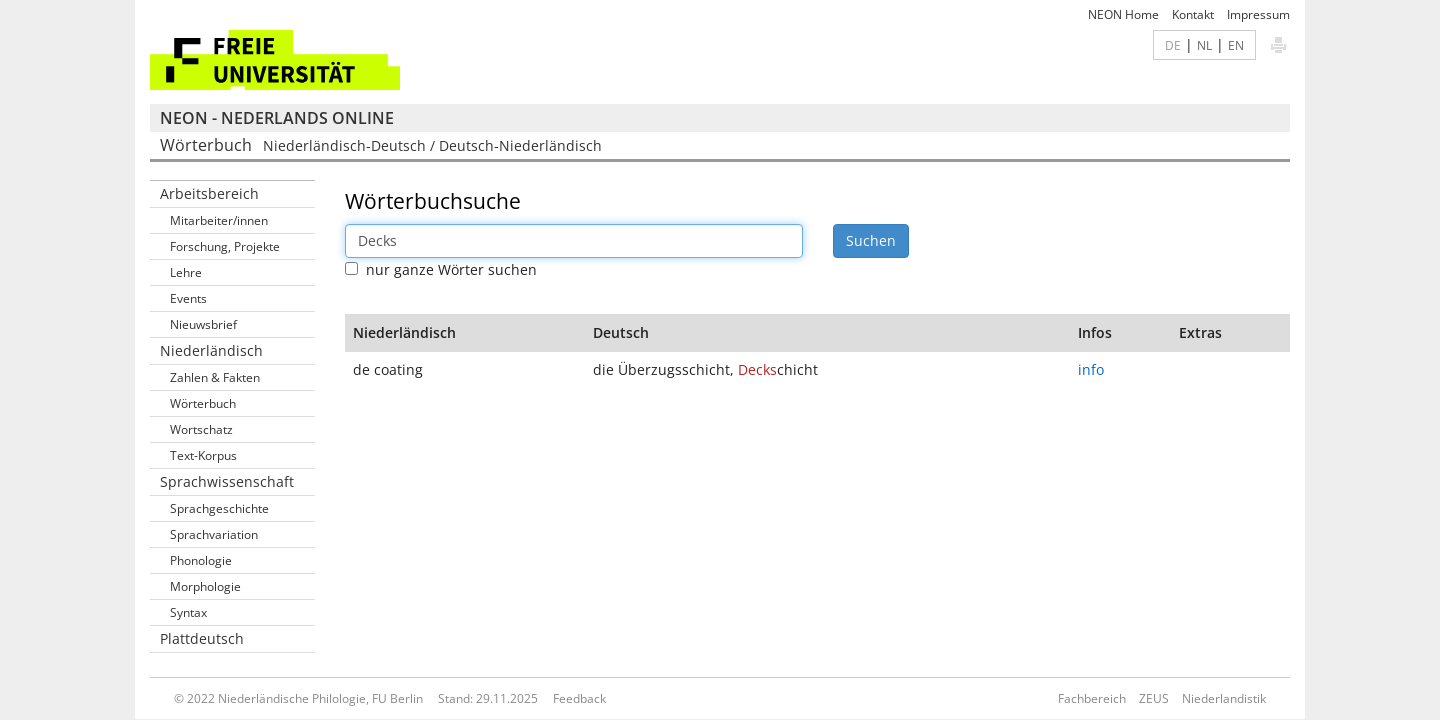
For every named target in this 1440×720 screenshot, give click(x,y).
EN (1236, 45)
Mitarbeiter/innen (219, 220)
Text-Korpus (203, 455)
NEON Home (1123, 14)
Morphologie (205, 586)
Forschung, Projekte (225, 246)
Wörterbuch (203, 403)
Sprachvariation (214, 534)
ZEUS (1154, 698)
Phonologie (201, 560)
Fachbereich (1092, 698)
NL (1204, 45)
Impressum (1258, 14)
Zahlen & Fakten (215, 377)
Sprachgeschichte (219, 508)
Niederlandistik (1224, 698)
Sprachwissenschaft (227, 481)
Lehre (186, 272)
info (1091, 369)
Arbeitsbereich (209, 193)
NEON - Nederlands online (277, 118)
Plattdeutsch (202, 638)
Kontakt (1193, 14)
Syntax (188, 612)
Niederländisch (211, 350)
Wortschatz (201, 429)
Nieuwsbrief (203, 324)
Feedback (579, 698)
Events (188, 298)
